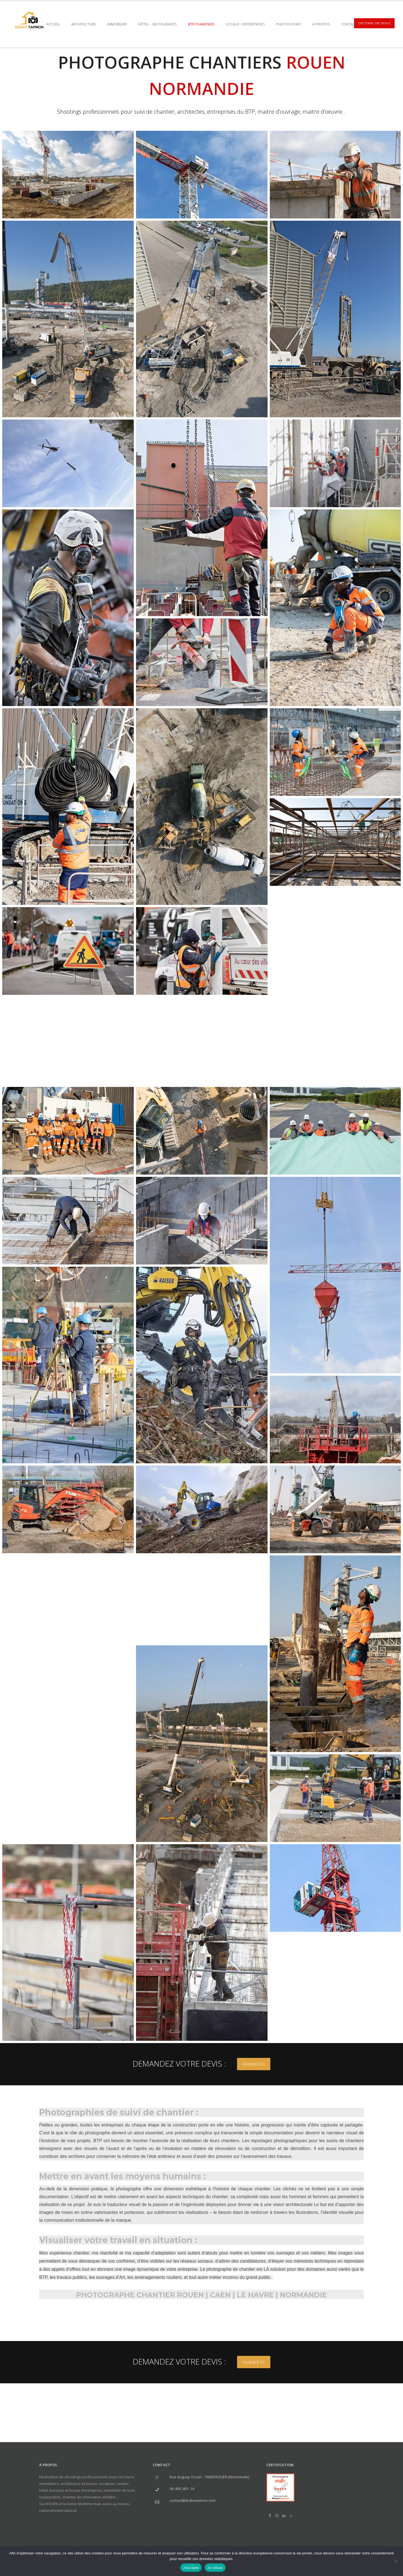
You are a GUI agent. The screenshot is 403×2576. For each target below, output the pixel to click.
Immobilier (117, 24)
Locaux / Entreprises (245, 24)
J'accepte (191, 2568)
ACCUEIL (53, 24)
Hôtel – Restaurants (157, 24)
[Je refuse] (396, 2561)
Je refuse (215, 2568)
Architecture (83, 24)
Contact (349, 24)
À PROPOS (321, 24)
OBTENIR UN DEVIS (374, 23)
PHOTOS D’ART (288, 24)
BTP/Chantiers (201, 24)
